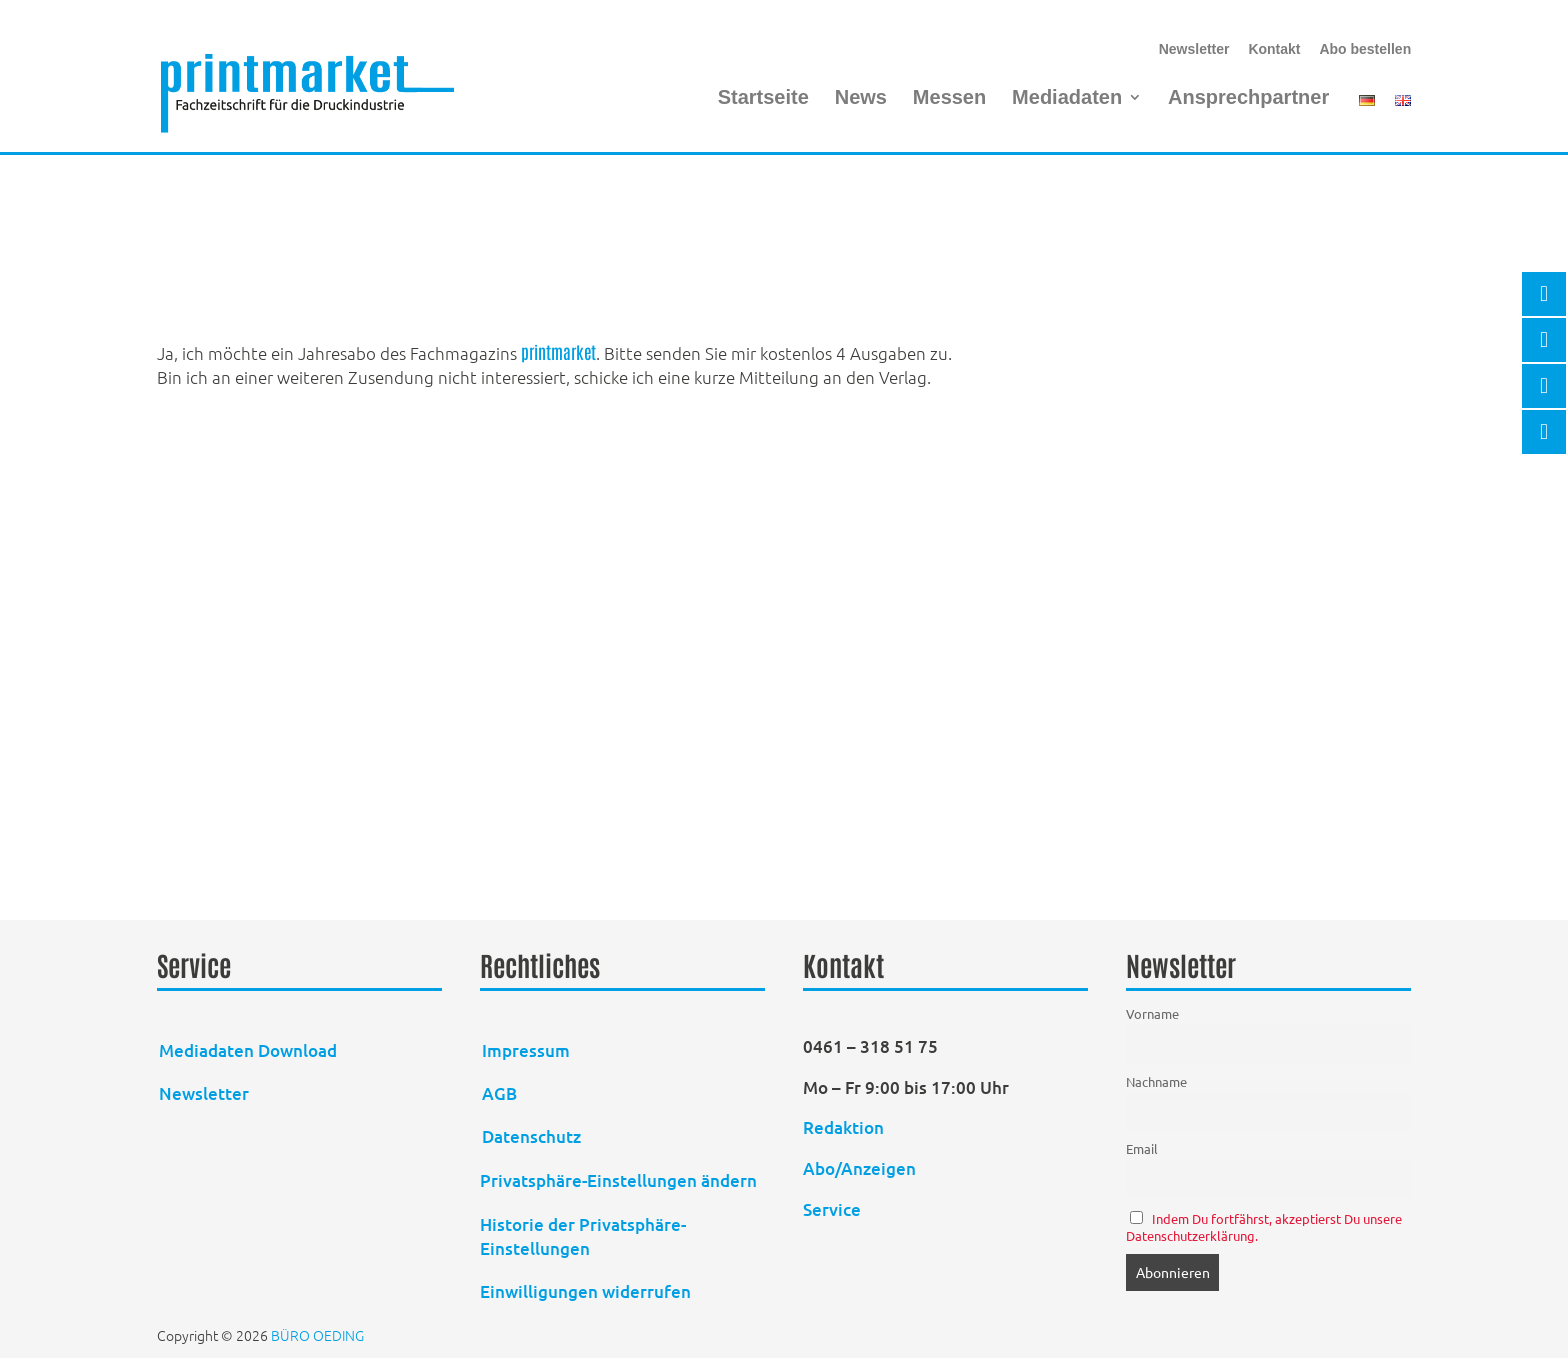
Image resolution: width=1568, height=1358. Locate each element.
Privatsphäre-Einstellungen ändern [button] (618, 1180)
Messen (949, 99)
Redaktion (845, 1127)
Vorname (1152, 1013)
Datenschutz (531, 1136)
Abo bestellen (1365, 49)
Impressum (526, 1050)
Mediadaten (1067, 99)
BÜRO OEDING (317, 1335)
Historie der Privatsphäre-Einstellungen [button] (583, 1236)
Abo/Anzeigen (859, 1168)
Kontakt (1274, 49)
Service (832, 1209)
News (861, 99)
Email (1142, 1148)
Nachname (1156, 1081)
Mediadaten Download (248, 1050)
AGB (499, 1093)
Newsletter (1194, 49)
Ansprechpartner (1248, 99)
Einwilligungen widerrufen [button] (585, 1291)
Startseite (763, 99)
